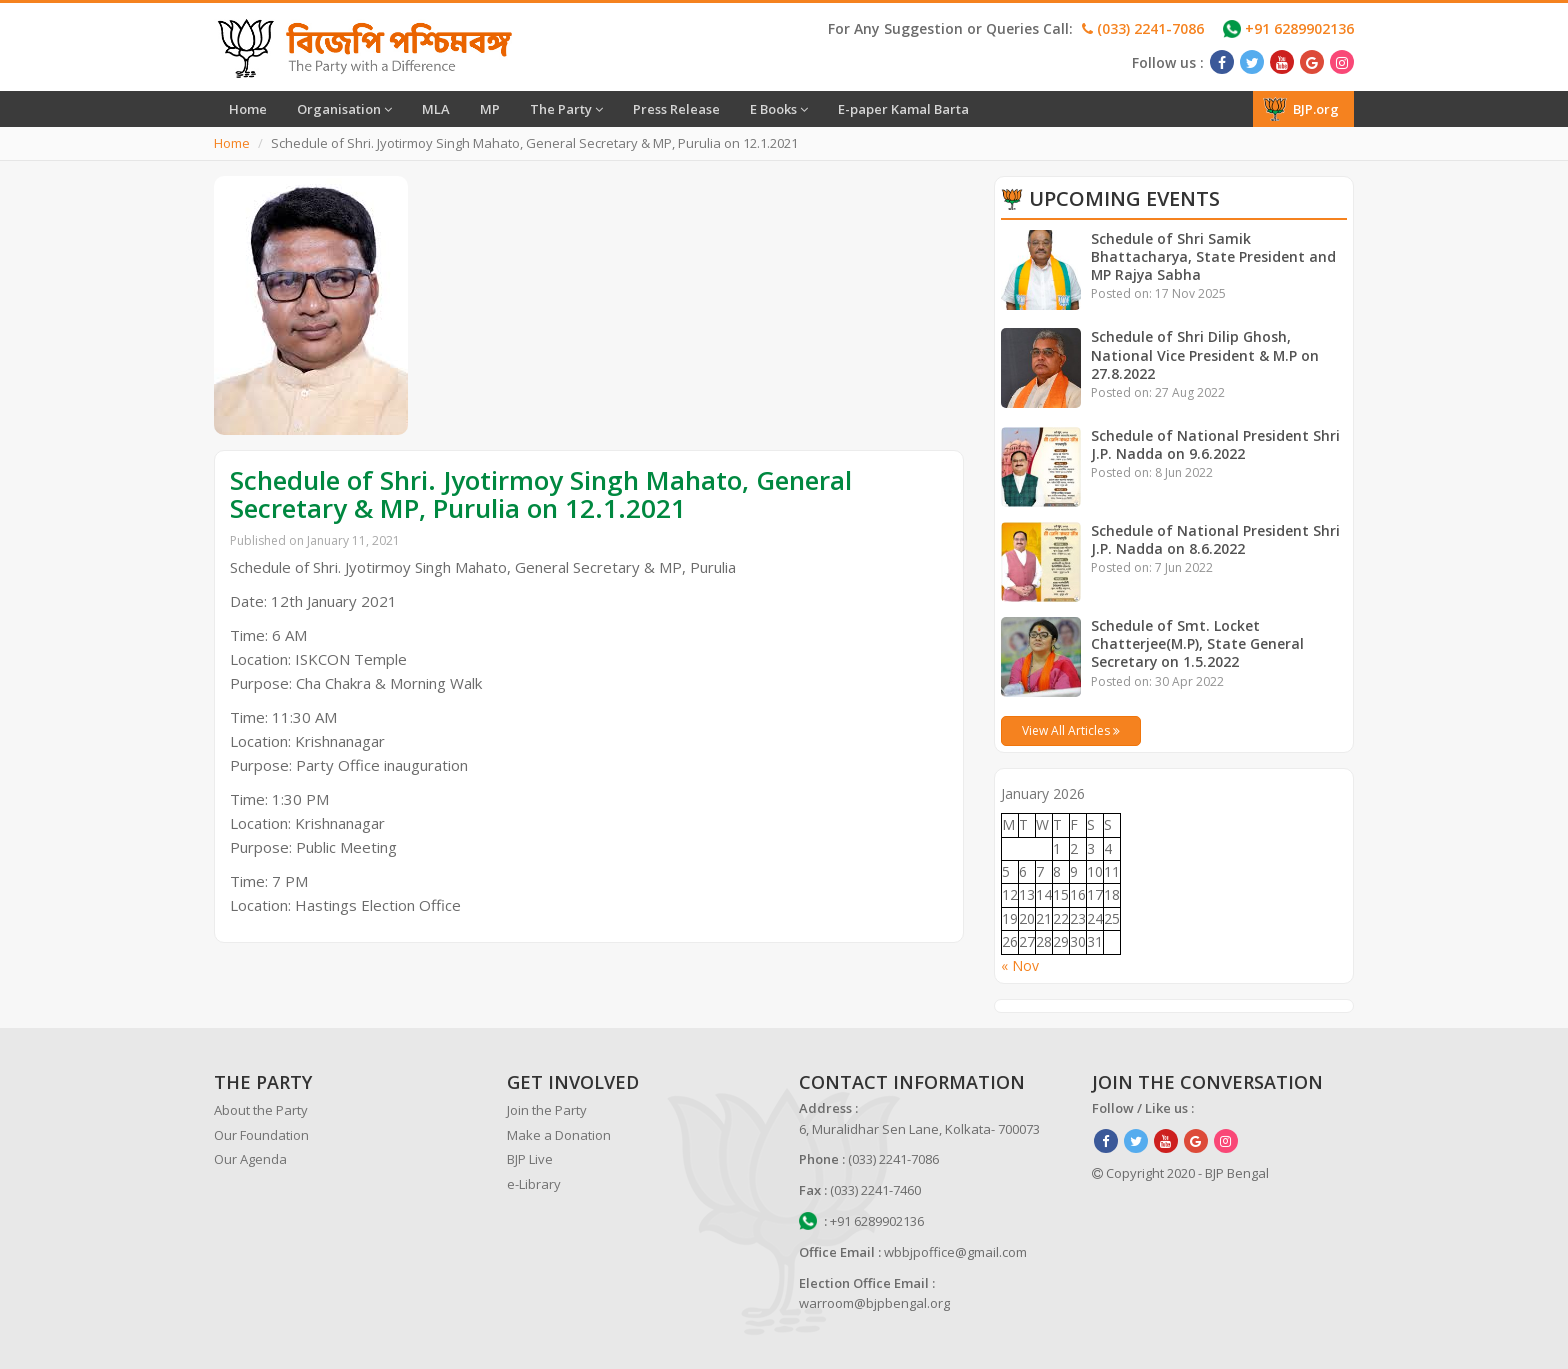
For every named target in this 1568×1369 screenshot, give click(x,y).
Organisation (344, 109)
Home (248, 109)
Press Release (676, 109)
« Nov (1020, 965)
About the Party (261, 1110)
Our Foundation (261, 1135)
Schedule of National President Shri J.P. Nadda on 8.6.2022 (1215, 539)
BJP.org (1301, 109)
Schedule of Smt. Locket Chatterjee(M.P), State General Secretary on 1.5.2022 (1198, 643)
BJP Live (530, 1159)
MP (490, 109)
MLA (436, 109)
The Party (566, 109)
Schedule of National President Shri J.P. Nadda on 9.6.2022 (1215, 444)
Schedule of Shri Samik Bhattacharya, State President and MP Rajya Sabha (1214, 256)
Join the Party (547, 1110)
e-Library (534, 1184)
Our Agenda (250, 1159)
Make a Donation (559, 1135)
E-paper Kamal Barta (903, 109)
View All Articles (1071, 730)
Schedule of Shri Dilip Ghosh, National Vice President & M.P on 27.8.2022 (1205, 354)
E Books (779, 109)
